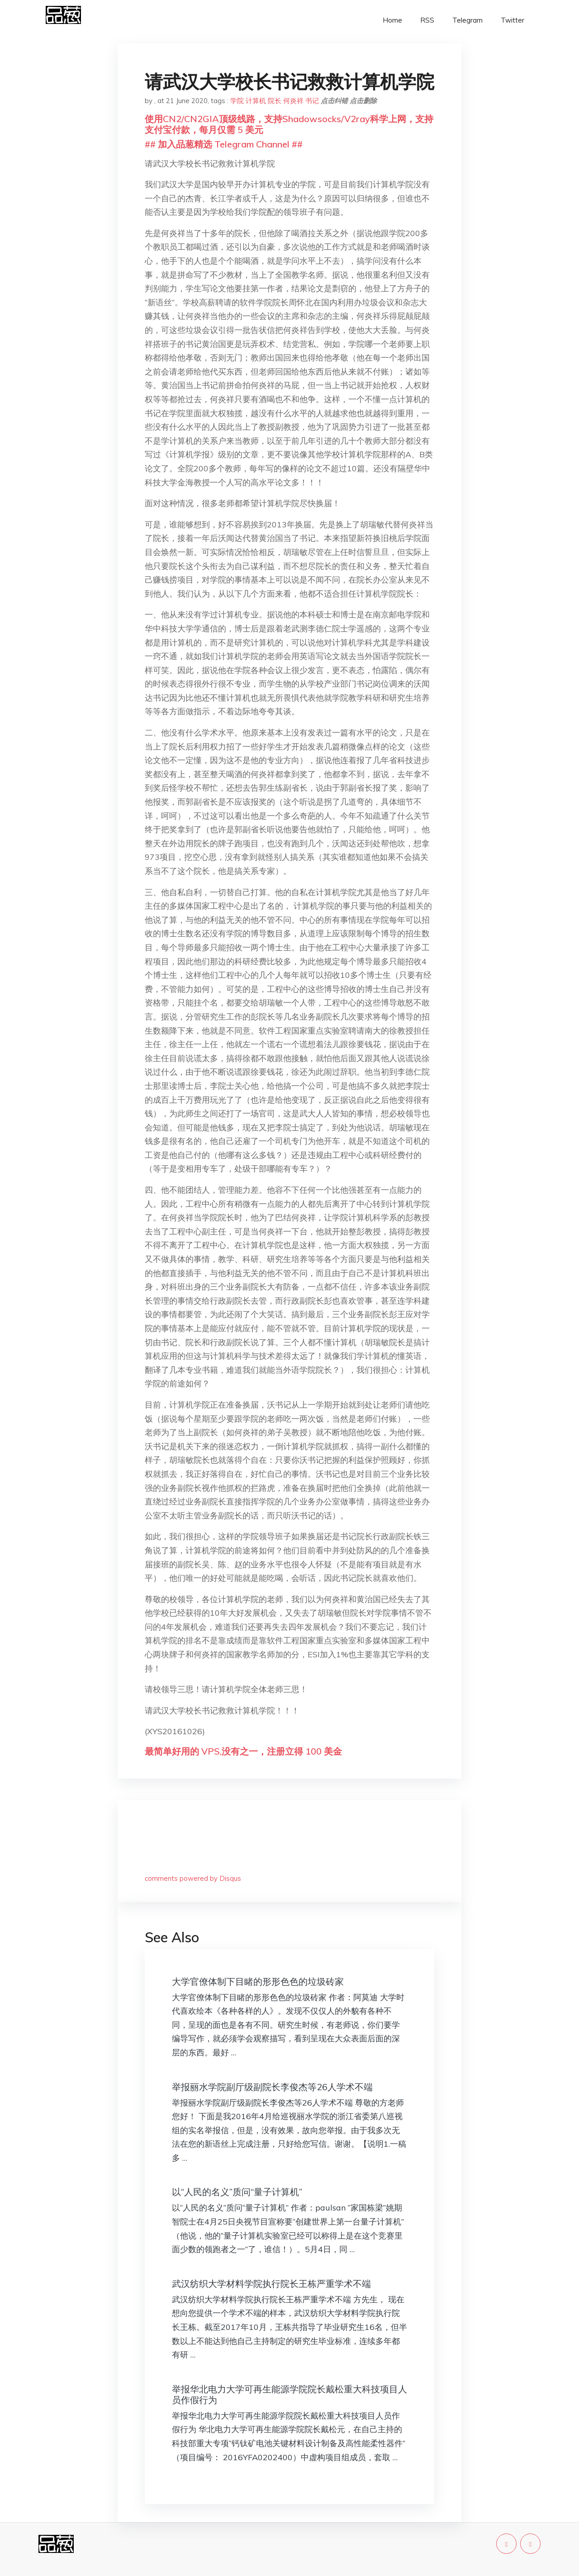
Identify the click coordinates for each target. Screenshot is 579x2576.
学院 (237, 100)
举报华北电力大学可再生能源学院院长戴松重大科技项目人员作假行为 (289, 2394)
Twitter (512, 20)
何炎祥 (293, 100)
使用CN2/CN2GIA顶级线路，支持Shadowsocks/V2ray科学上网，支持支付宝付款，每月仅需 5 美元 (289, 124)
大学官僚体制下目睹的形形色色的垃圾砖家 (258, 1981)
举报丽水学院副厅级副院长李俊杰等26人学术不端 (272, 2086)
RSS (427, 20)
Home (392, 20)
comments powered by (193, 1878)
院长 (274, 100)
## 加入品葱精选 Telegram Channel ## (224, 144)
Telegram (467, 20)
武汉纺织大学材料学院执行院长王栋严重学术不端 (271, 2283)
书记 (312, 100)
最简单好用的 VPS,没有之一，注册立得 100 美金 (243, 1751)
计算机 (256, 100)
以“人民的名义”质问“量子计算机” (237, 2191)
